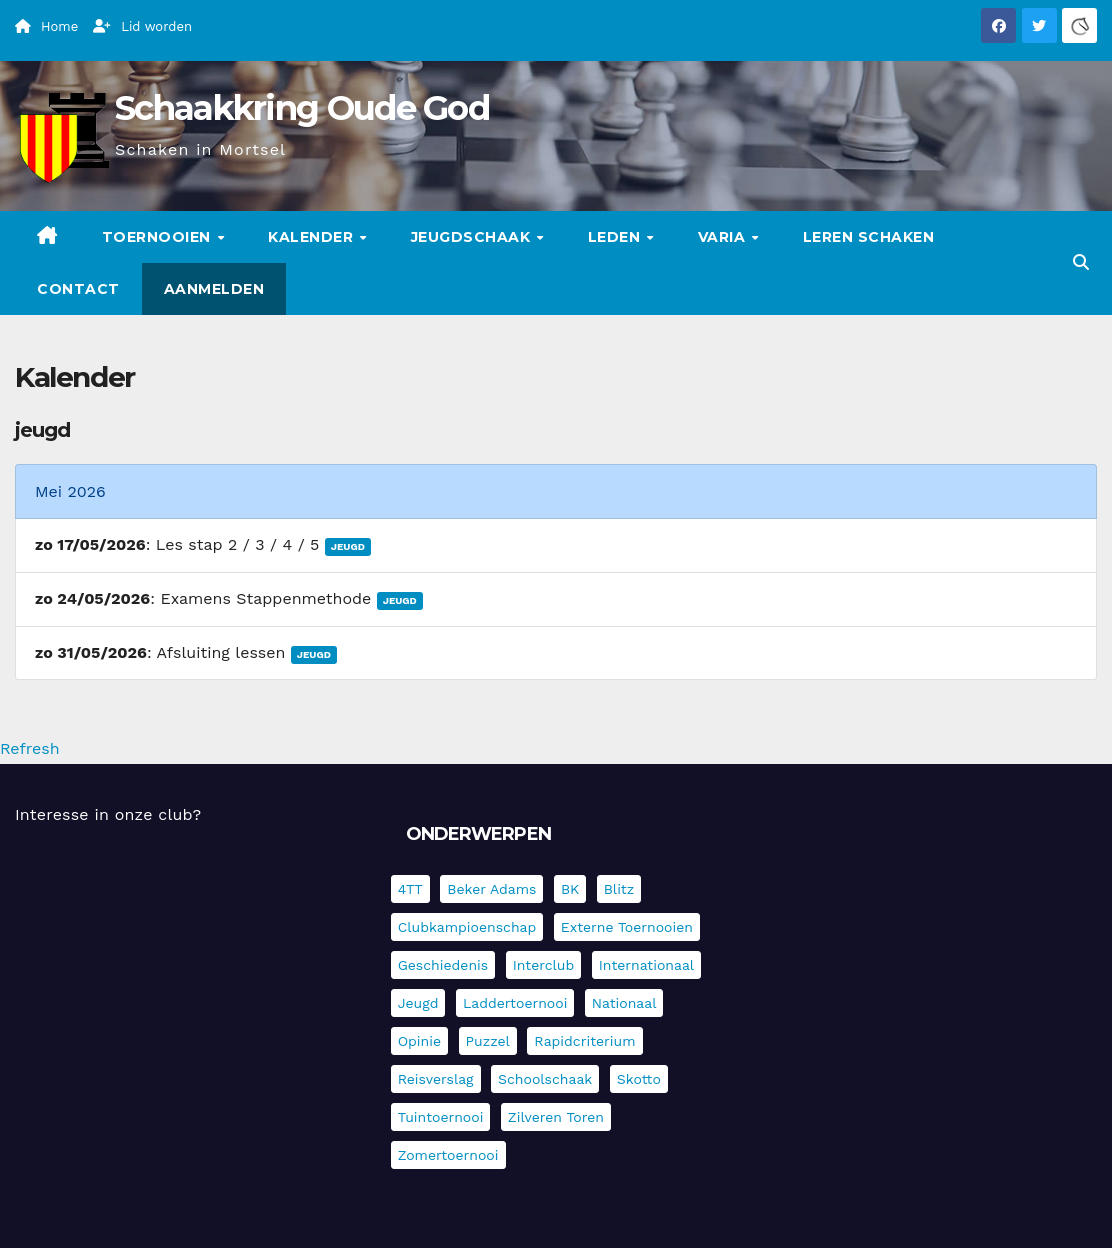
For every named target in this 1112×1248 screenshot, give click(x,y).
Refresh (30, 748)
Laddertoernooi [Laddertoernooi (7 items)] (515, 1003)
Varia (724, 237)
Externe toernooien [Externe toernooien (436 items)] (627, 927)
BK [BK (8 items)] (570, 889)
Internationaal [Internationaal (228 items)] (646, 965)
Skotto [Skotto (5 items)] (639, 1079)
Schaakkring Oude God (302, 108)
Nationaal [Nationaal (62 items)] (624, 1003)
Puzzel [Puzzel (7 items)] (488, 1041)
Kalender (313, 237)
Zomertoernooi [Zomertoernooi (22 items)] (448, 1155)
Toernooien (159, 237)
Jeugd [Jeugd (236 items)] (418, 1003)
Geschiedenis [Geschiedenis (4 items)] (443, 965)
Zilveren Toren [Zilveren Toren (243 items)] (556, 1117)
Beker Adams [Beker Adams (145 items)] (491, 889)
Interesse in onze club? (108, 814)
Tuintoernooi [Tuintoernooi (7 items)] (441, 1117)
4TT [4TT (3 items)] (410, 889)
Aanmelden (214, 289)
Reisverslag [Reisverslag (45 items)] (436, 1079)
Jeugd (348, 546)
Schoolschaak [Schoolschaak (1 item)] (545, 1079)
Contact (78, 289)
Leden (616, 237)
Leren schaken (869, 237)
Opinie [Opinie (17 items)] (419, 1041)
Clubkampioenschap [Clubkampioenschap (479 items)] (467, 927)
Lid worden (142, 26)
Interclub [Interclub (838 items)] (544, 965)
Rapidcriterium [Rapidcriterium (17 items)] (584, 1041)
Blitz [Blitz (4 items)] (619, 889)
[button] (1081, 262)
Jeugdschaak (473, 237)
